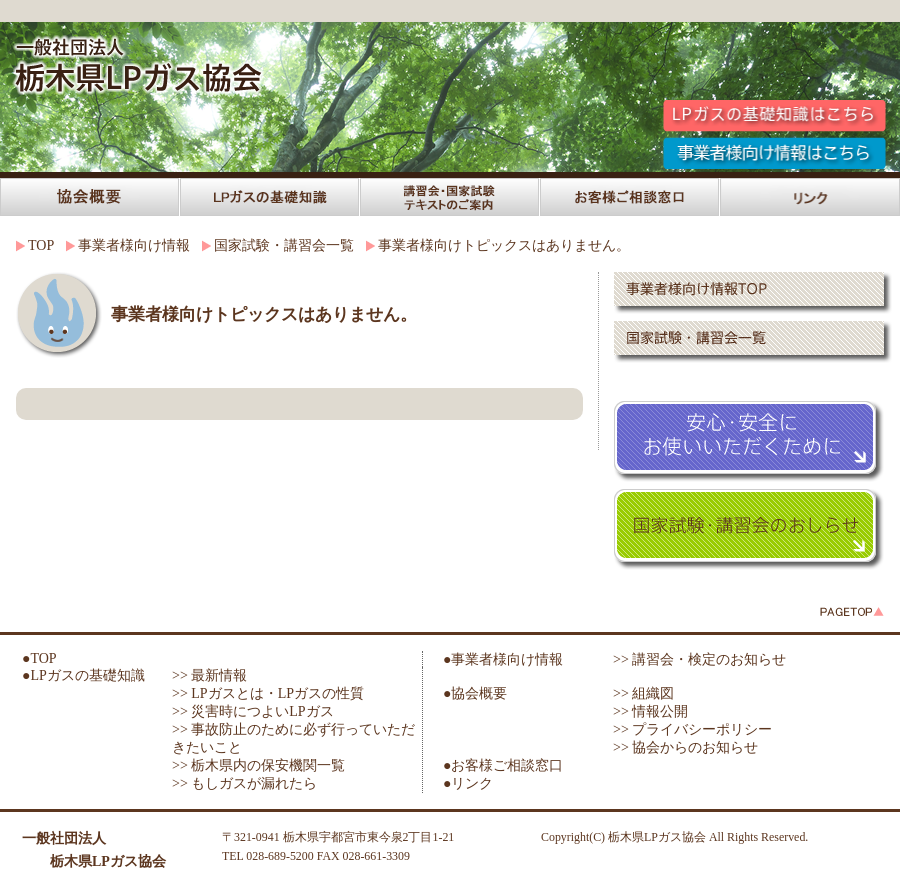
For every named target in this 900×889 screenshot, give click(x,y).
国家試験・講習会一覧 (284, 245)
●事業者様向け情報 (503, 659)
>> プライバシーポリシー (692, 729)
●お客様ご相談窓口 (503, 765)
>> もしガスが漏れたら (244, 783)
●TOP (39, 658)
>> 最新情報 (209, 675)
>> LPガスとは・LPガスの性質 (268, 693)
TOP (41, 245)
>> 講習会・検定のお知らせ (699, 659)
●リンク (468, 783)
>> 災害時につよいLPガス (253, 711)
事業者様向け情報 (134, 245)
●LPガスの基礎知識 (83, 675)
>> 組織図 (643, 693)
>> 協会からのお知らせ (685, 747)
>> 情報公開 (650, 711)
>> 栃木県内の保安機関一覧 (258, 765)
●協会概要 (475, 693)
